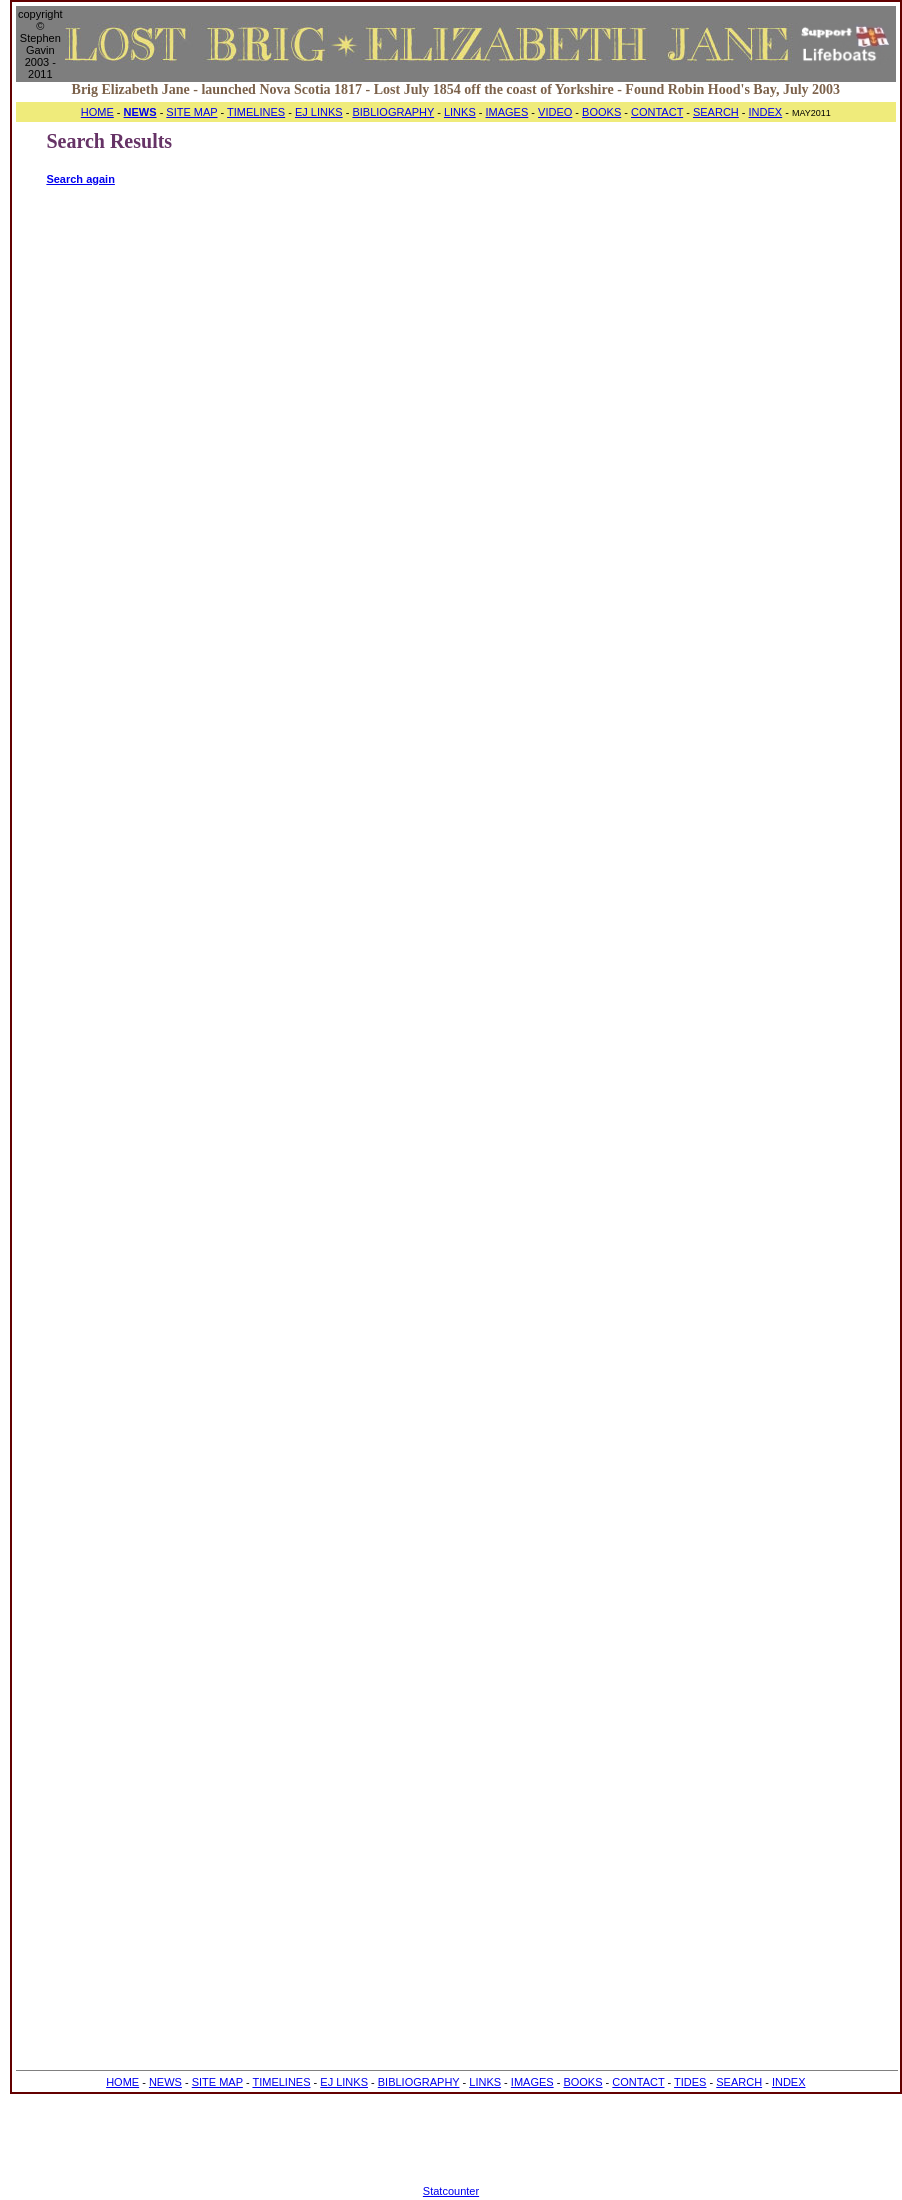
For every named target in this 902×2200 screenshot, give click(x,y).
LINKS (460, 112)
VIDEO (555, 112)
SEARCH (716, 112)
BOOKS (601, 112)
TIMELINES (256, 112)
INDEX (766, 112)
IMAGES (507, 112)
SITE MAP (191, 112)
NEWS (165, 2082)
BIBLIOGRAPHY (393, 112)
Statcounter (451, 2191)
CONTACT (657, 112)
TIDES (690, 2082)
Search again (80, 179)
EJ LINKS (319, 112)
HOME (97, 112)
